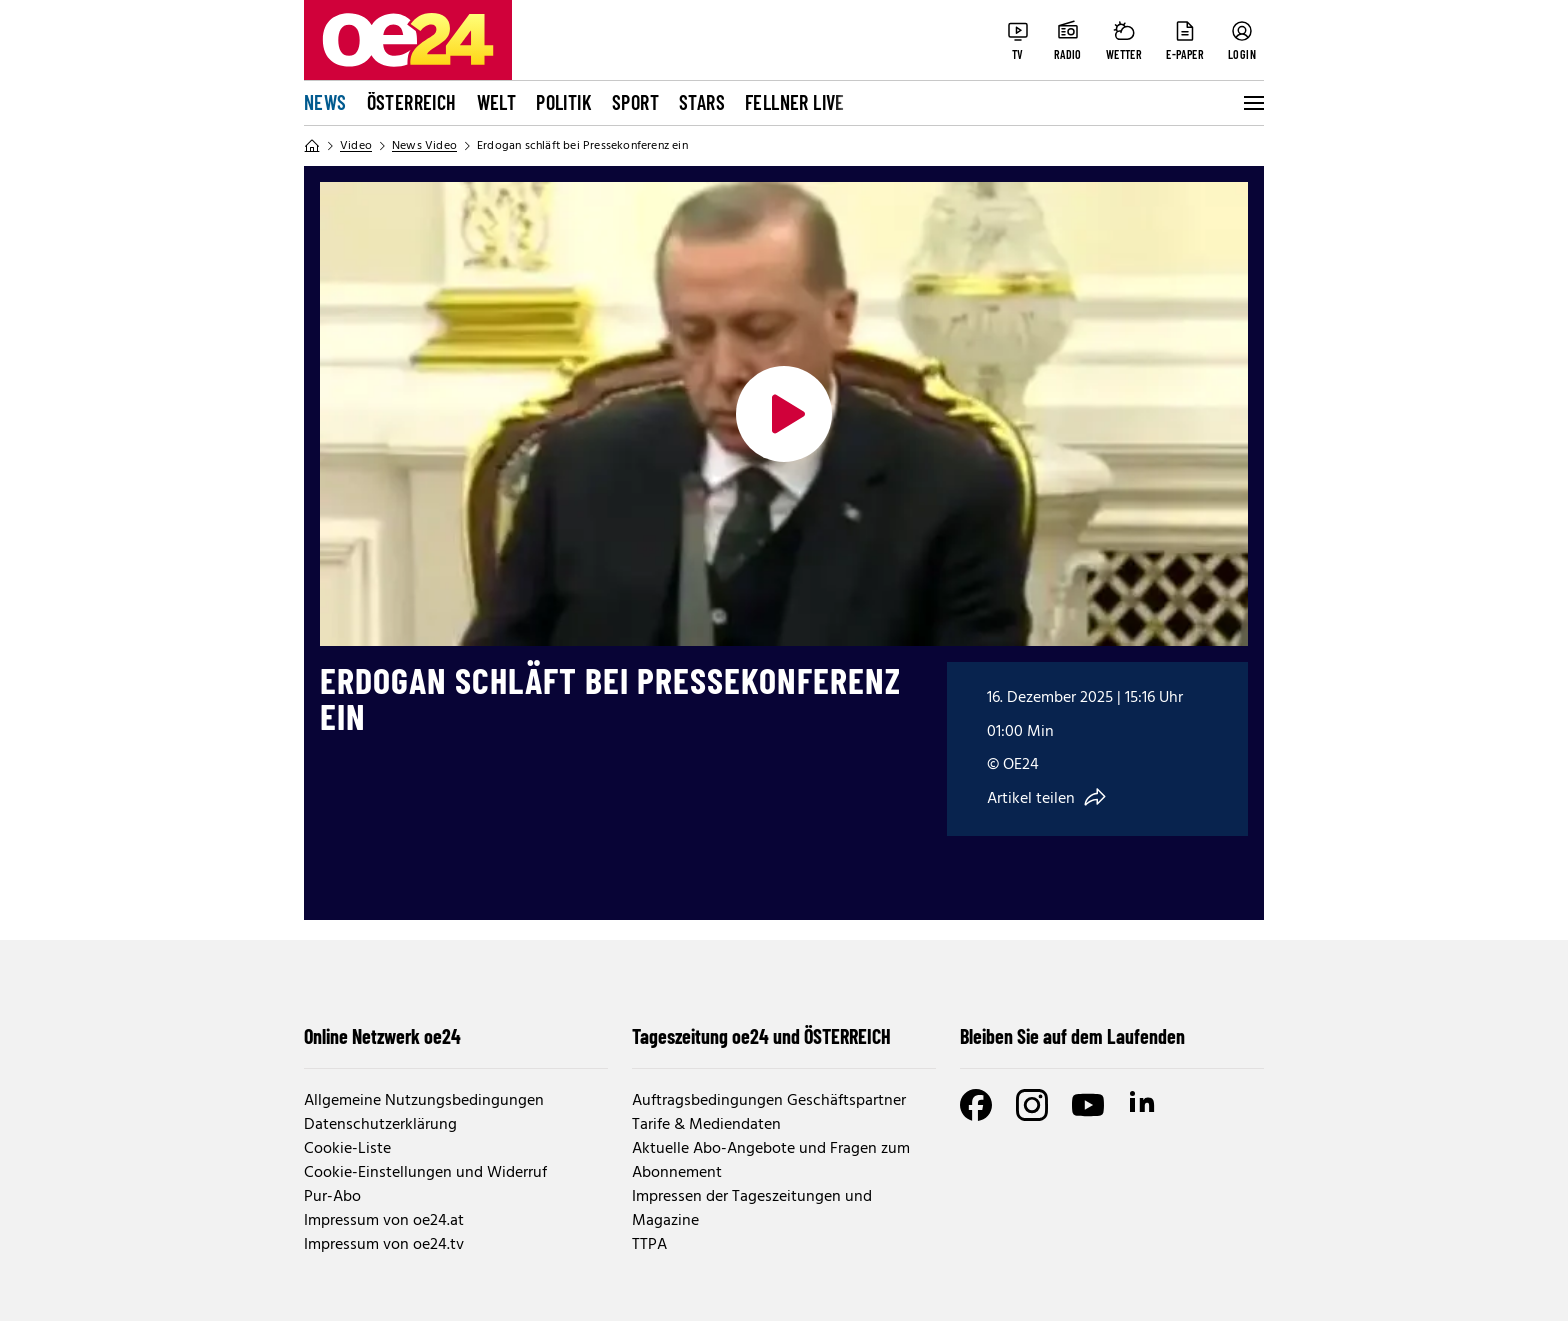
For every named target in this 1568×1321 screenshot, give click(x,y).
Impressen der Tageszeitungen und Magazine (752, 1209)
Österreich (412, 102)
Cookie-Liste (347, 1149)
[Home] (312, 146)
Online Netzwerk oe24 (382, 1036)
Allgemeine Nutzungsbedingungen (424, 1101)
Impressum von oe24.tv (384, 1245)
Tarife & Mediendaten (706, 1125)
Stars (702, 102)
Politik (564, 102)
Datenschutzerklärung (380, 1125)
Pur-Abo (332, 1197)
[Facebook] (976, 1105)
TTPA (649, 1245)
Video (356, 146)
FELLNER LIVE (795, 102)
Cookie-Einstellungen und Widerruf (425, 1173)
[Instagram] (1032, 1105)
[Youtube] (1088, 1105)
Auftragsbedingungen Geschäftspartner (769, 1101)
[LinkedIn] (1144, 1105)
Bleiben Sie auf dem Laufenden (1072, 1036)
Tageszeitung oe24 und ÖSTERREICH (761, 1036)
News (325, 102)
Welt (497, 102)
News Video (424, 146)
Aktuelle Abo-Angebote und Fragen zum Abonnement (771, 1161)
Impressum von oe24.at (384, 1221)
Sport (635, 102)
